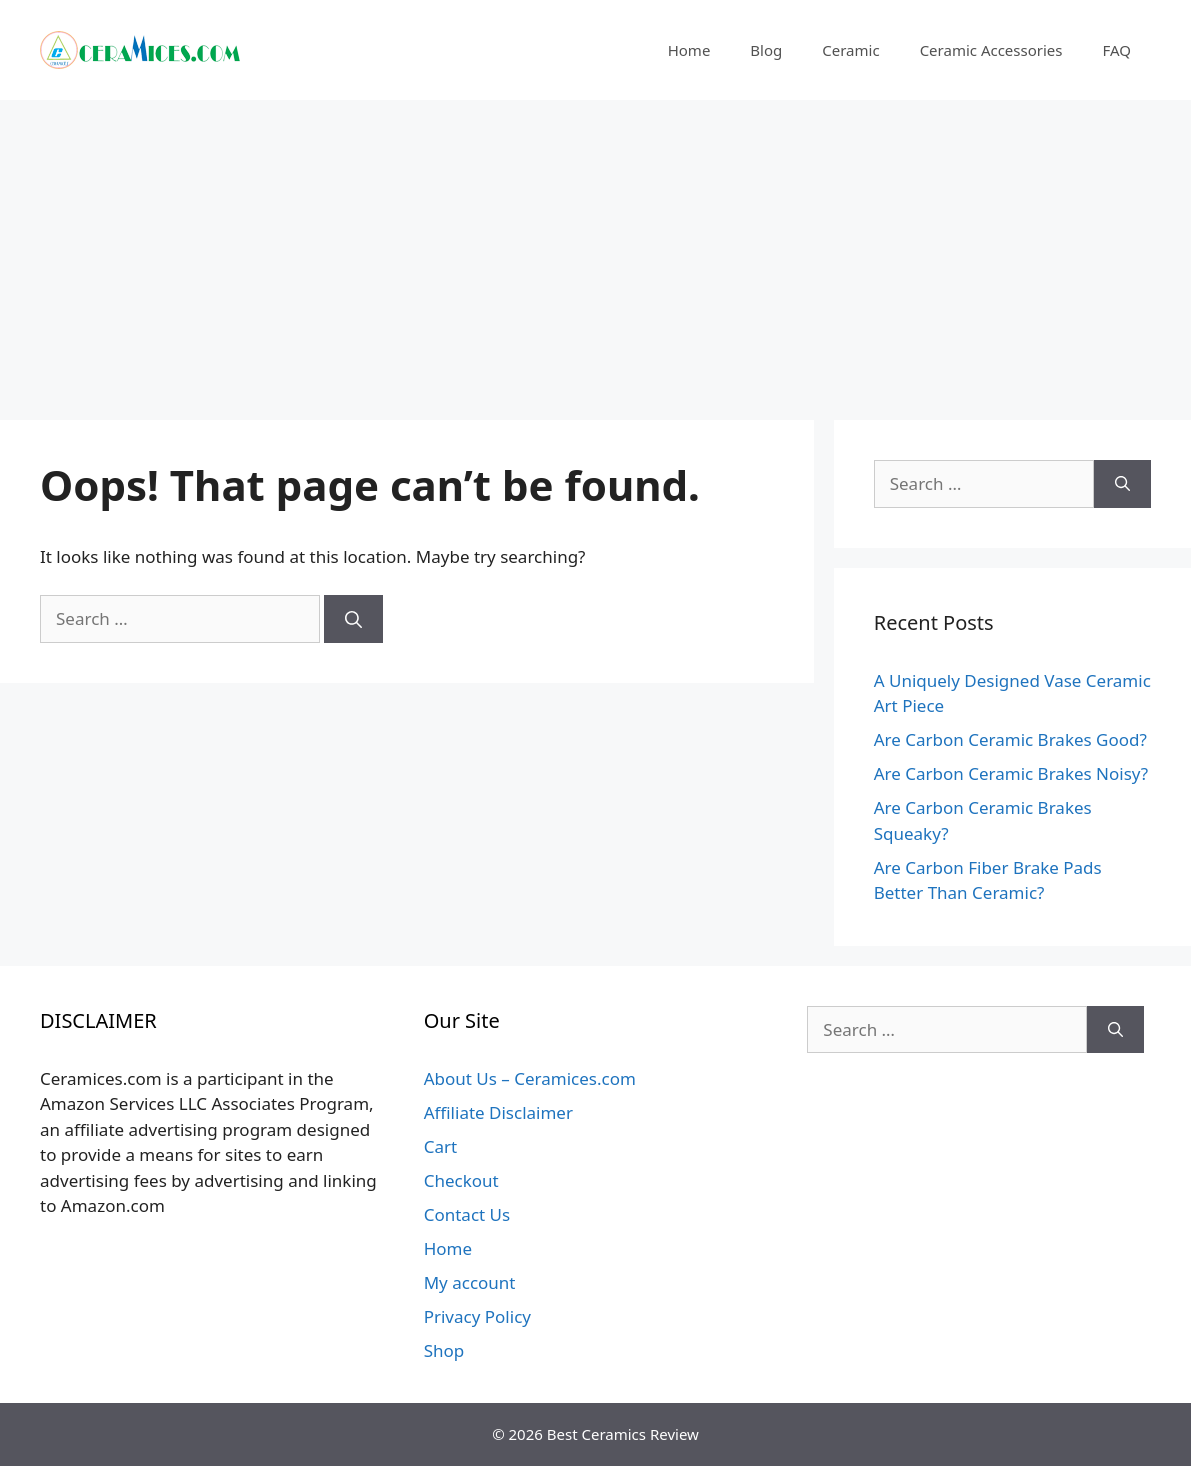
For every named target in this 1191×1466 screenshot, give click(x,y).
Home (689, 50)
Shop (444, 1350)
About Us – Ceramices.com (530, 1078)
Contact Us (467, 1214)
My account (470, 1282)
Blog (766, 50)
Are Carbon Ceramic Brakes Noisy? (1011, 773)
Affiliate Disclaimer (498, 1112)
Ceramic (850, 50)
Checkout (461, 1180)
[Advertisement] (595, 250)
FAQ (1117, 50)
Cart (440, 1146)
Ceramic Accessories (991, 50)
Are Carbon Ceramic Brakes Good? (1010, 739)
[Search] (353, 619)
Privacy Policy (477, 1316)
